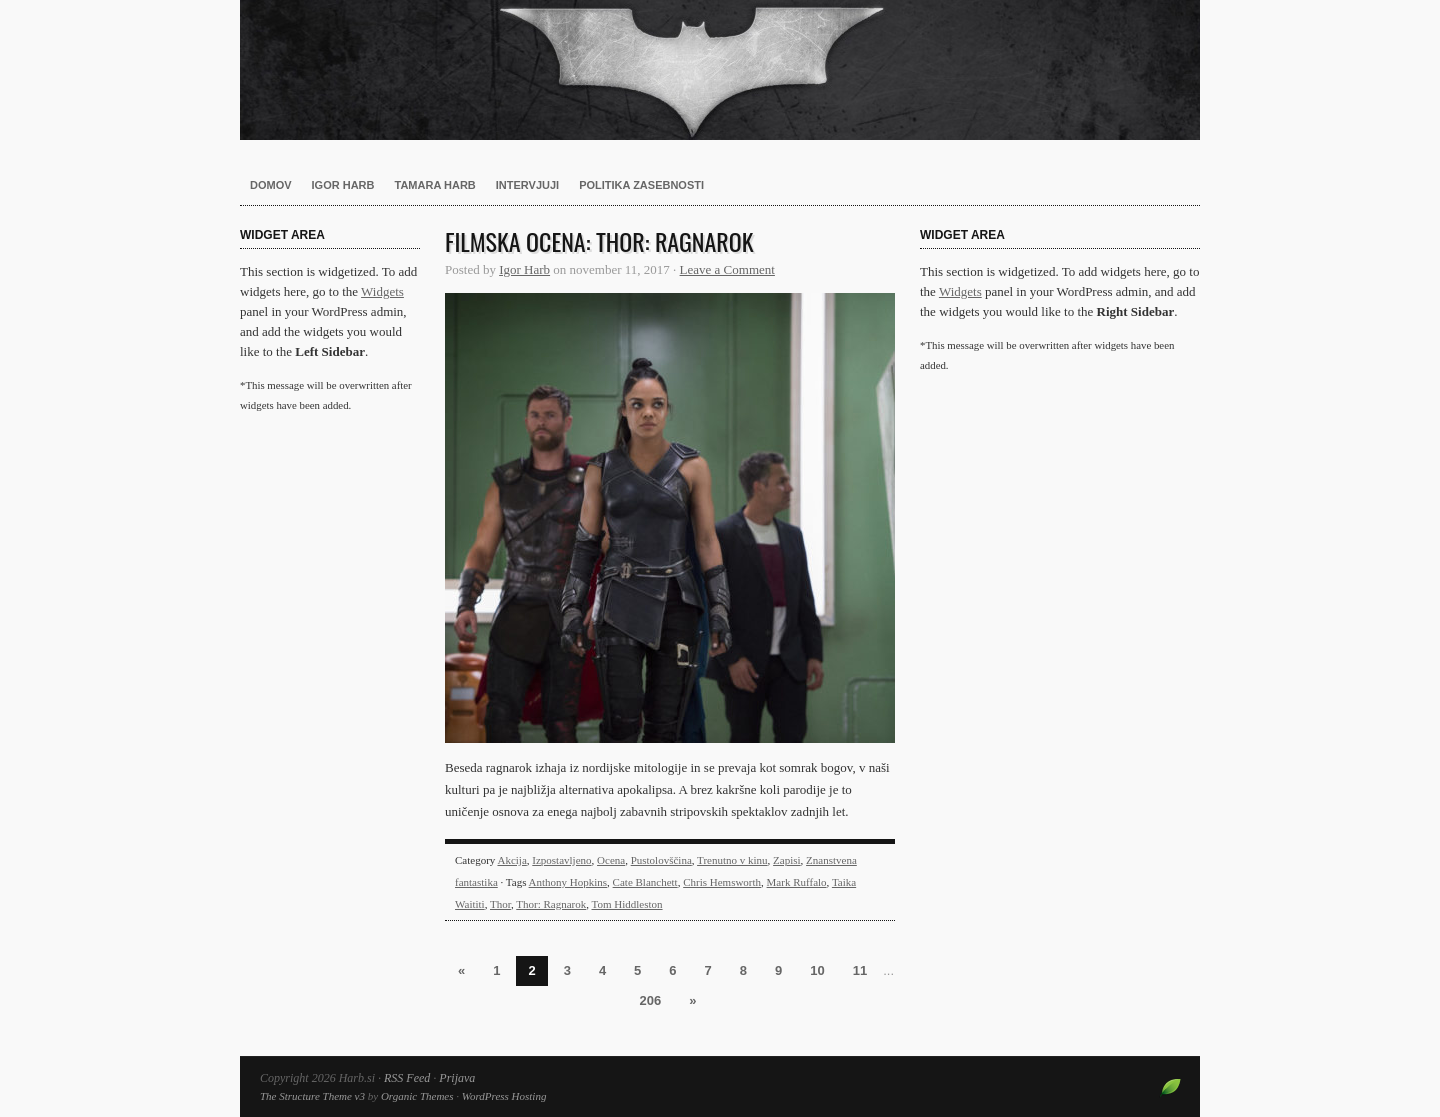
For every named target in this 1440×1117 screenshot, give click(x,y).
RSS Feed (407, 1078)
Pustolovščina (661, 860)
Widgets (382, 291)
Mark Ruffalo (797, 882)
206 (651, 1000)
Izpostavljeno (561, 860)
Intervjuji (527, 185)
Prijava (457, 1078)
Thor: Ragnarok (551, 904)
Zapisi (787, 860)
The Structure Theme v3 (312, 1096)
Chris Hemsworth (722, 882)
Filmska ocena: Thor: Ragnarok (599, 241)
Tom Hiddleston (627, 904)
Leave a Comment (727, 269)
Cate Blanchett (645, 882)
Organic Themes (417, 1096)
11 (860, 970)
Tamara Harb (435, 185)
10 (817, 970)
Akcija (511, 860)
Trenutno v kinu (732, 860)
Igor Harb (343, 185)
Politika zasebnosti (641, 185)
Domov (271, 185)
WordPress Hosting (504, 1096)
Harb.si (720, 70)
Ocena (611, 860)
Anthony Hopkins (568, 882)
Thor (500, 904)
